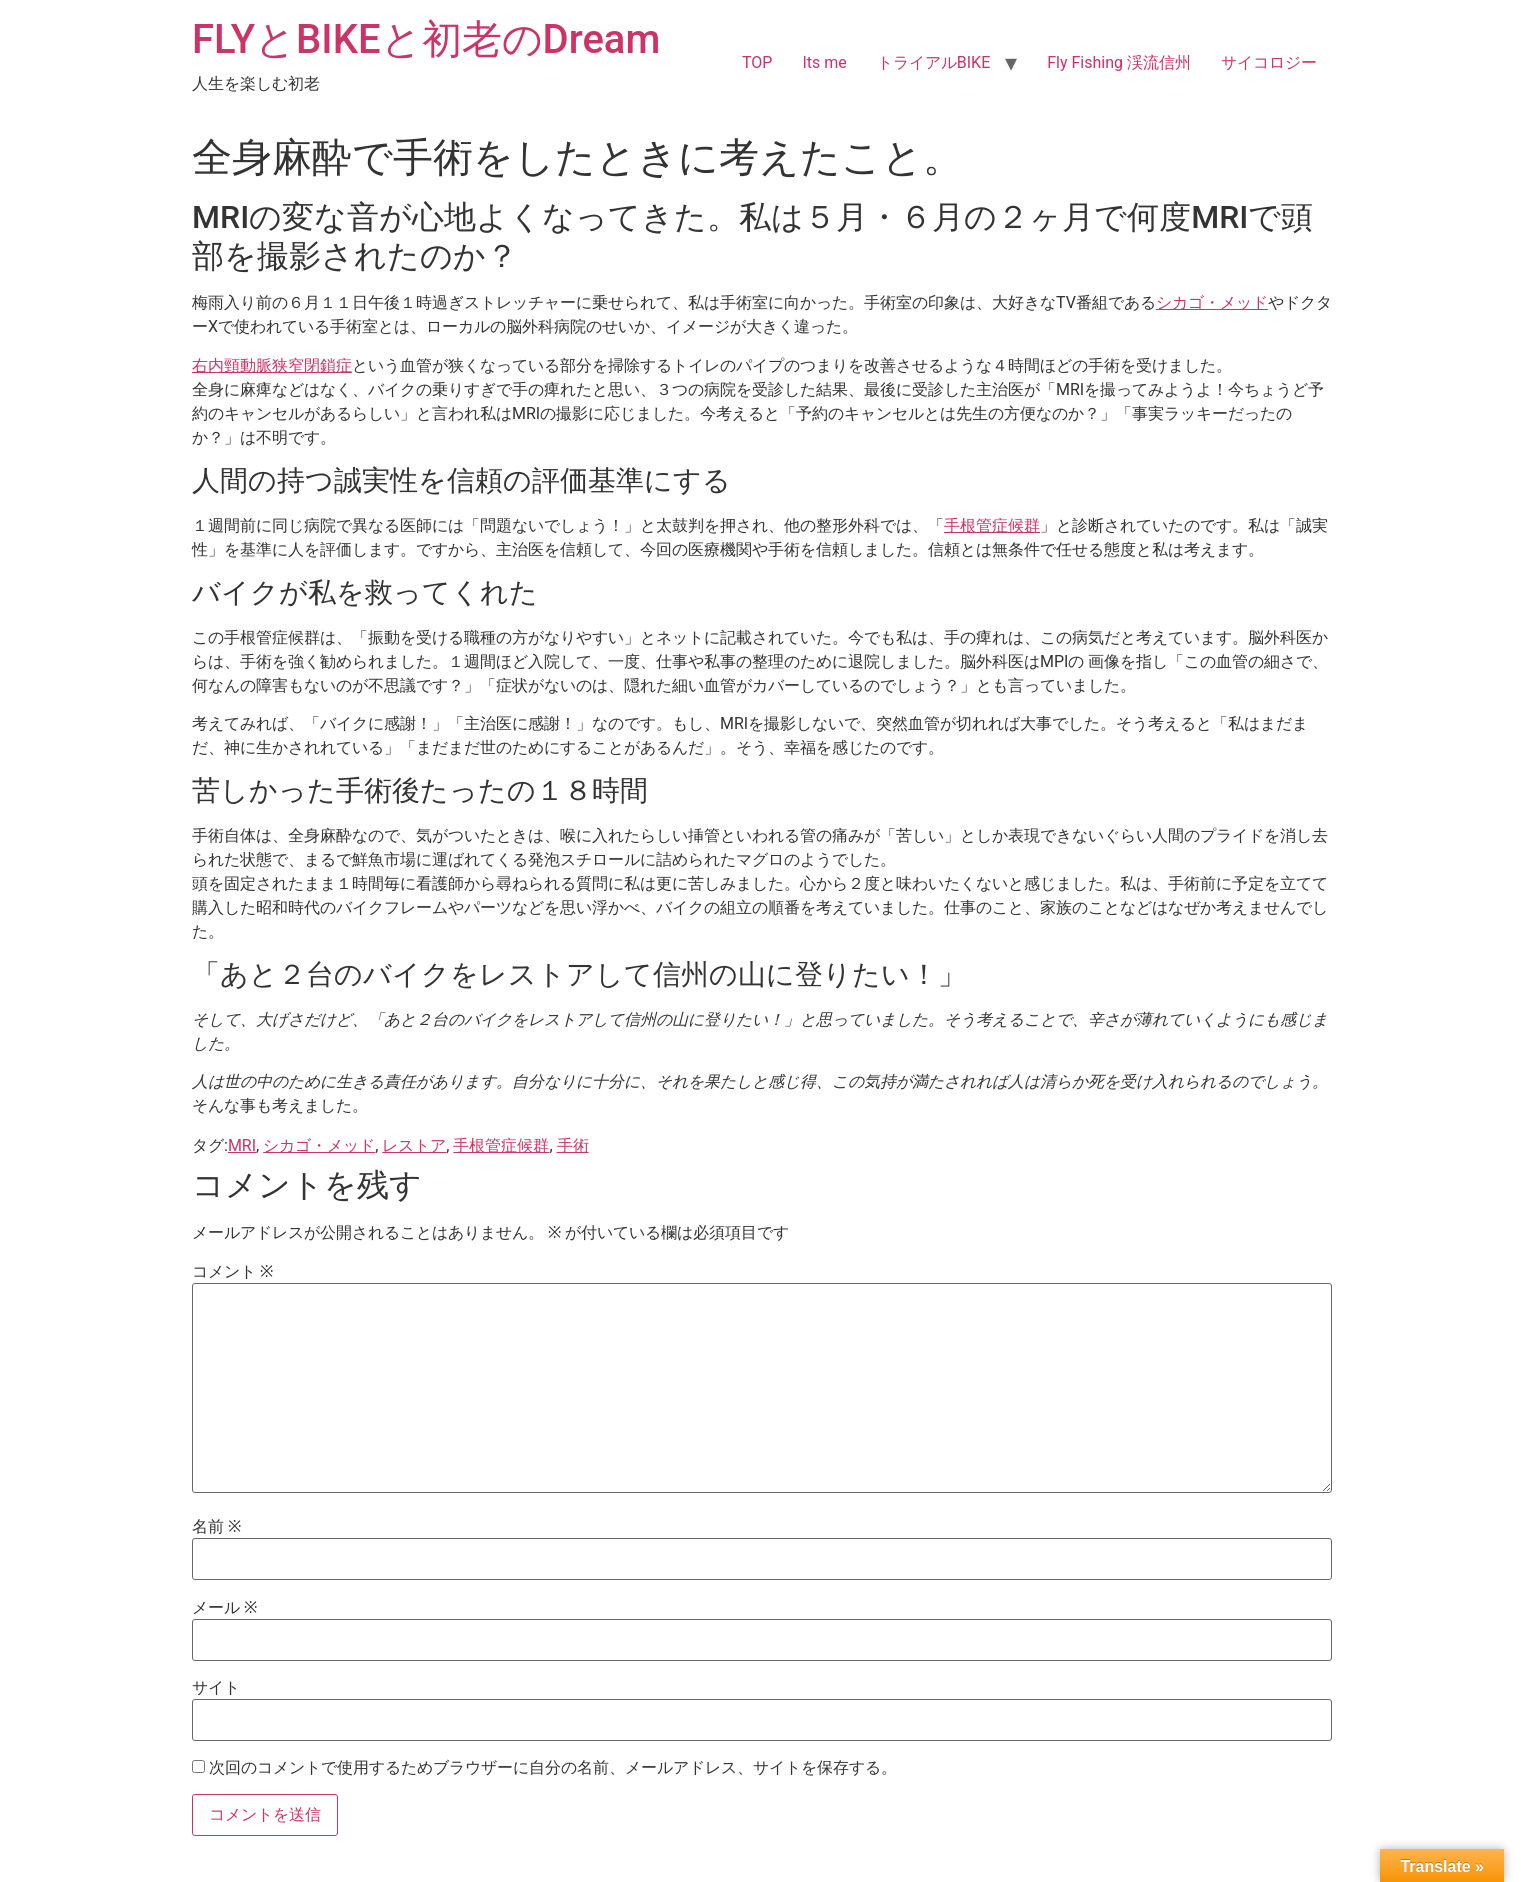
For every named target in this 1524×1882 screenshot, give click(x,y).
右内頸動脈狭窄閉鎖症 (272, 365)
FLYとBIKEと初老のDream (426, 39)
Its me (824, 62)
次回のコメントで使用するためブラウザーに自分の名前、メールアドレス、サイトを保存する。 (553, 1768)
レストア (414, 1145)
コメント (232, 1272)
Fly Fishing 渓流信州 (1119, 62)
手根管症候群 (992, 525)
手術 (573, 1145)
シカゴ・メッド (1212, 302)
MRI (242, 1145)
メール (224, 1608)
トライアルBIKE (933, 62)
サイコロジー (1269, 62)
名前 (216, 1527)
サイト (216, 1688)
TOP (757, 62)
